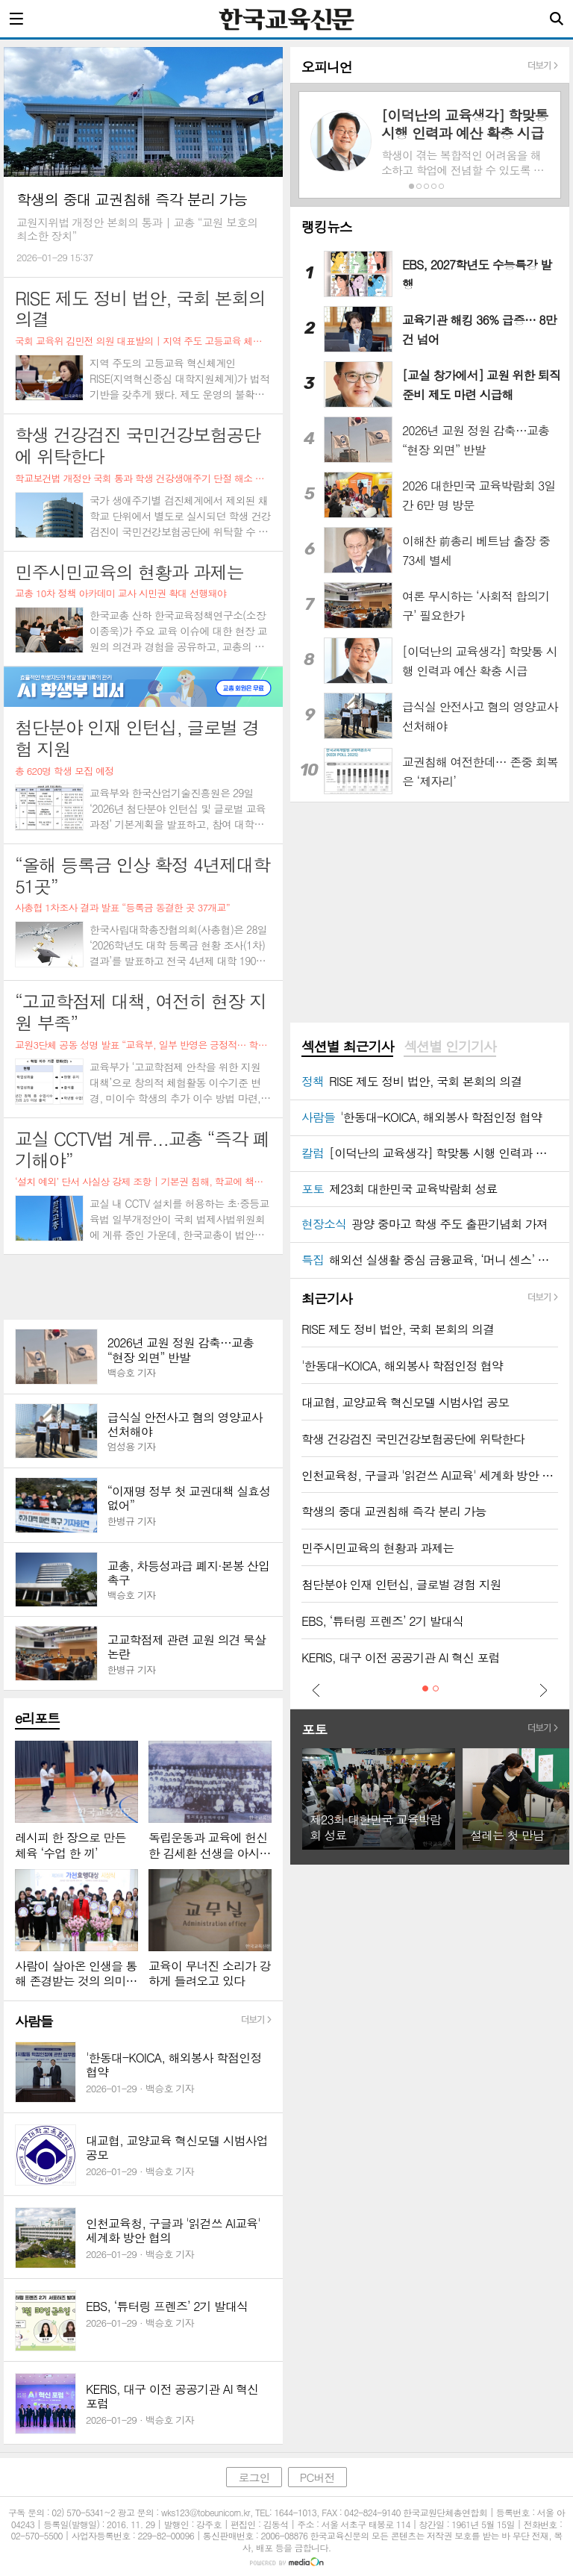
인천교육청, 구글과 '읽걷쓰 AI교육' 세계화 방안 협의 (429, 1475)
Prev (316, 1690)
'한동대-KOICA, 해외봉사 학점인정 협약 (402, 1365)
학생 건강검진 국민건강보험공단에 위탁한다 (413, 1438)
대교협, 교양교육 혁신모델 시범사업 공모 (405, 1402)
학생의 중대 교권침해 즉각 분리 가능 (393, 1511)
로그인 (253, 2477)
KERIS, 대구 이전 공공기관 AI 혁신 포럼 (400, 1657)
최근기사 (326, 1298)
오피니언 (326, 66)
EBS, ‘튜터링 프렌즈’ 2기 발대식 (382, 1621)
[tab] (347, 1047)
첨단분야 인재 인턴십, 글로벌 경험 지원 (401, 1584)
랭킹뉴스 (326, 226)
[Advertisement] (143, 1287)
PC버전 (317, 2477)
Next (543, 1690)
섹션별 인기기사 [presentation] (449, 1046)
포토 (314, 1729)
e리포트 (37, 1718)
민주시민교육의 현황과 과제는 (377, 1547)
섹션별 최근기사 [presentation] (347, 1046)
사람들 (34, 2021)
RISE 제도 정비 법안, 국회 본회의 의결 (397, 1329)
